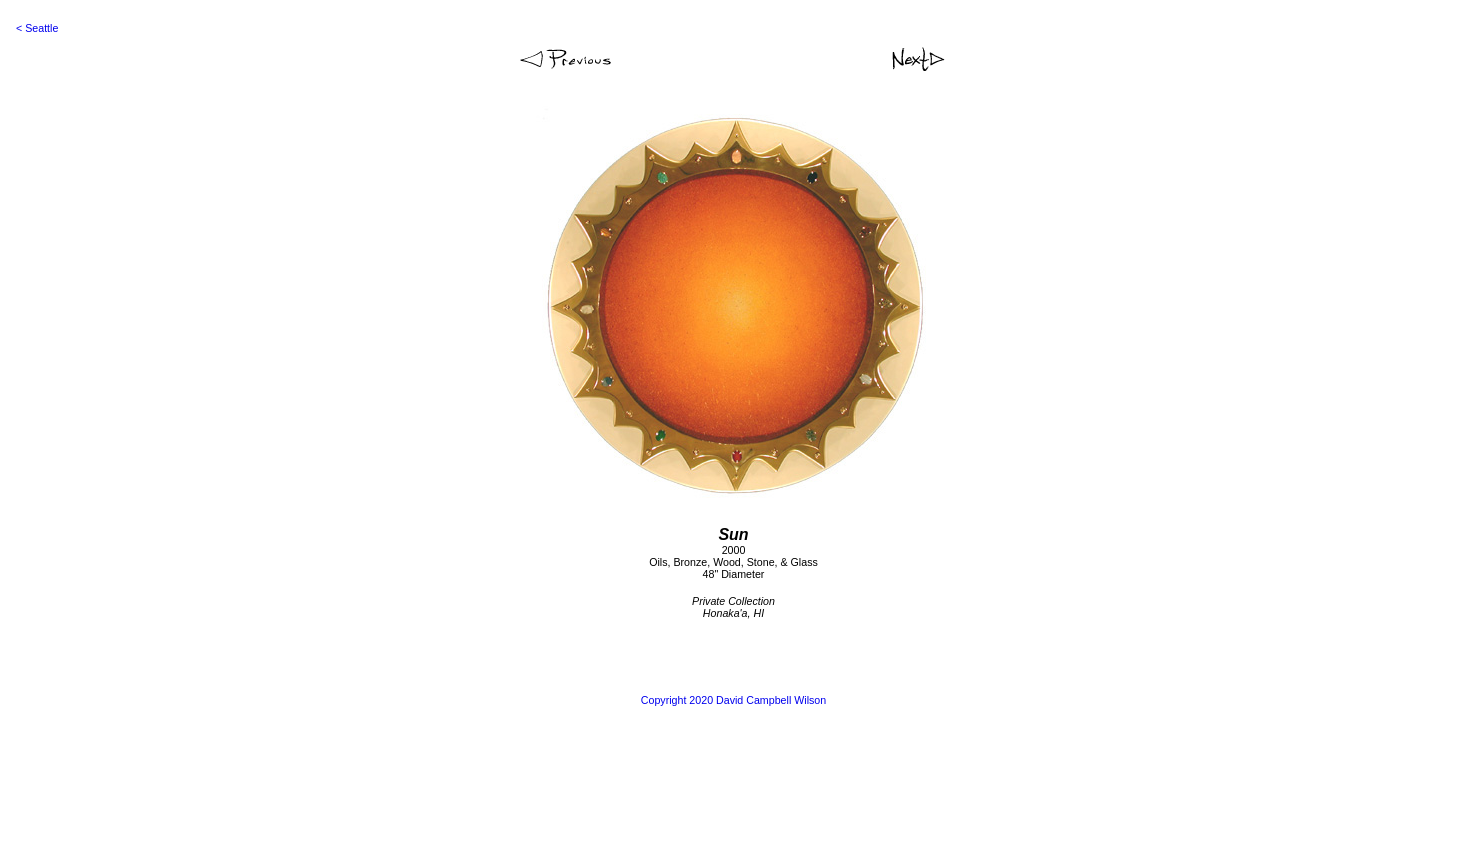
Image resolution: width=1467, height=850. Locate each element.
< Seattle (37, 28)
